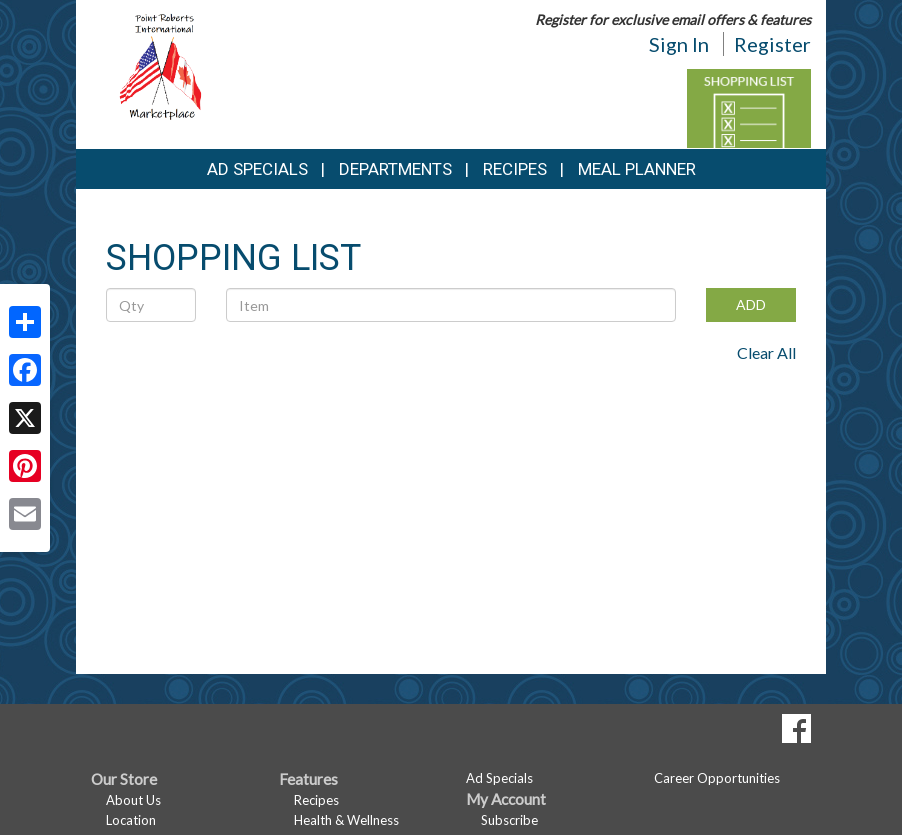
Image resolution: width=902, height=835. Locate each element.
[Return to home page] (164, 65)
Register (772, 44)
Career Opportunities (717, 778)
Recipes (515, 169)
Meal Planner (637, 169)
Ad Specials (257, 169)
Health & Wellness (346, 820)
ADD (751, 304)
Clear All (766, 352)
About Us (133, 800)
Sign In (679, 44)
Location (131, 820)
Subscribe (509, 820)
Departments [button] (395, 169)
